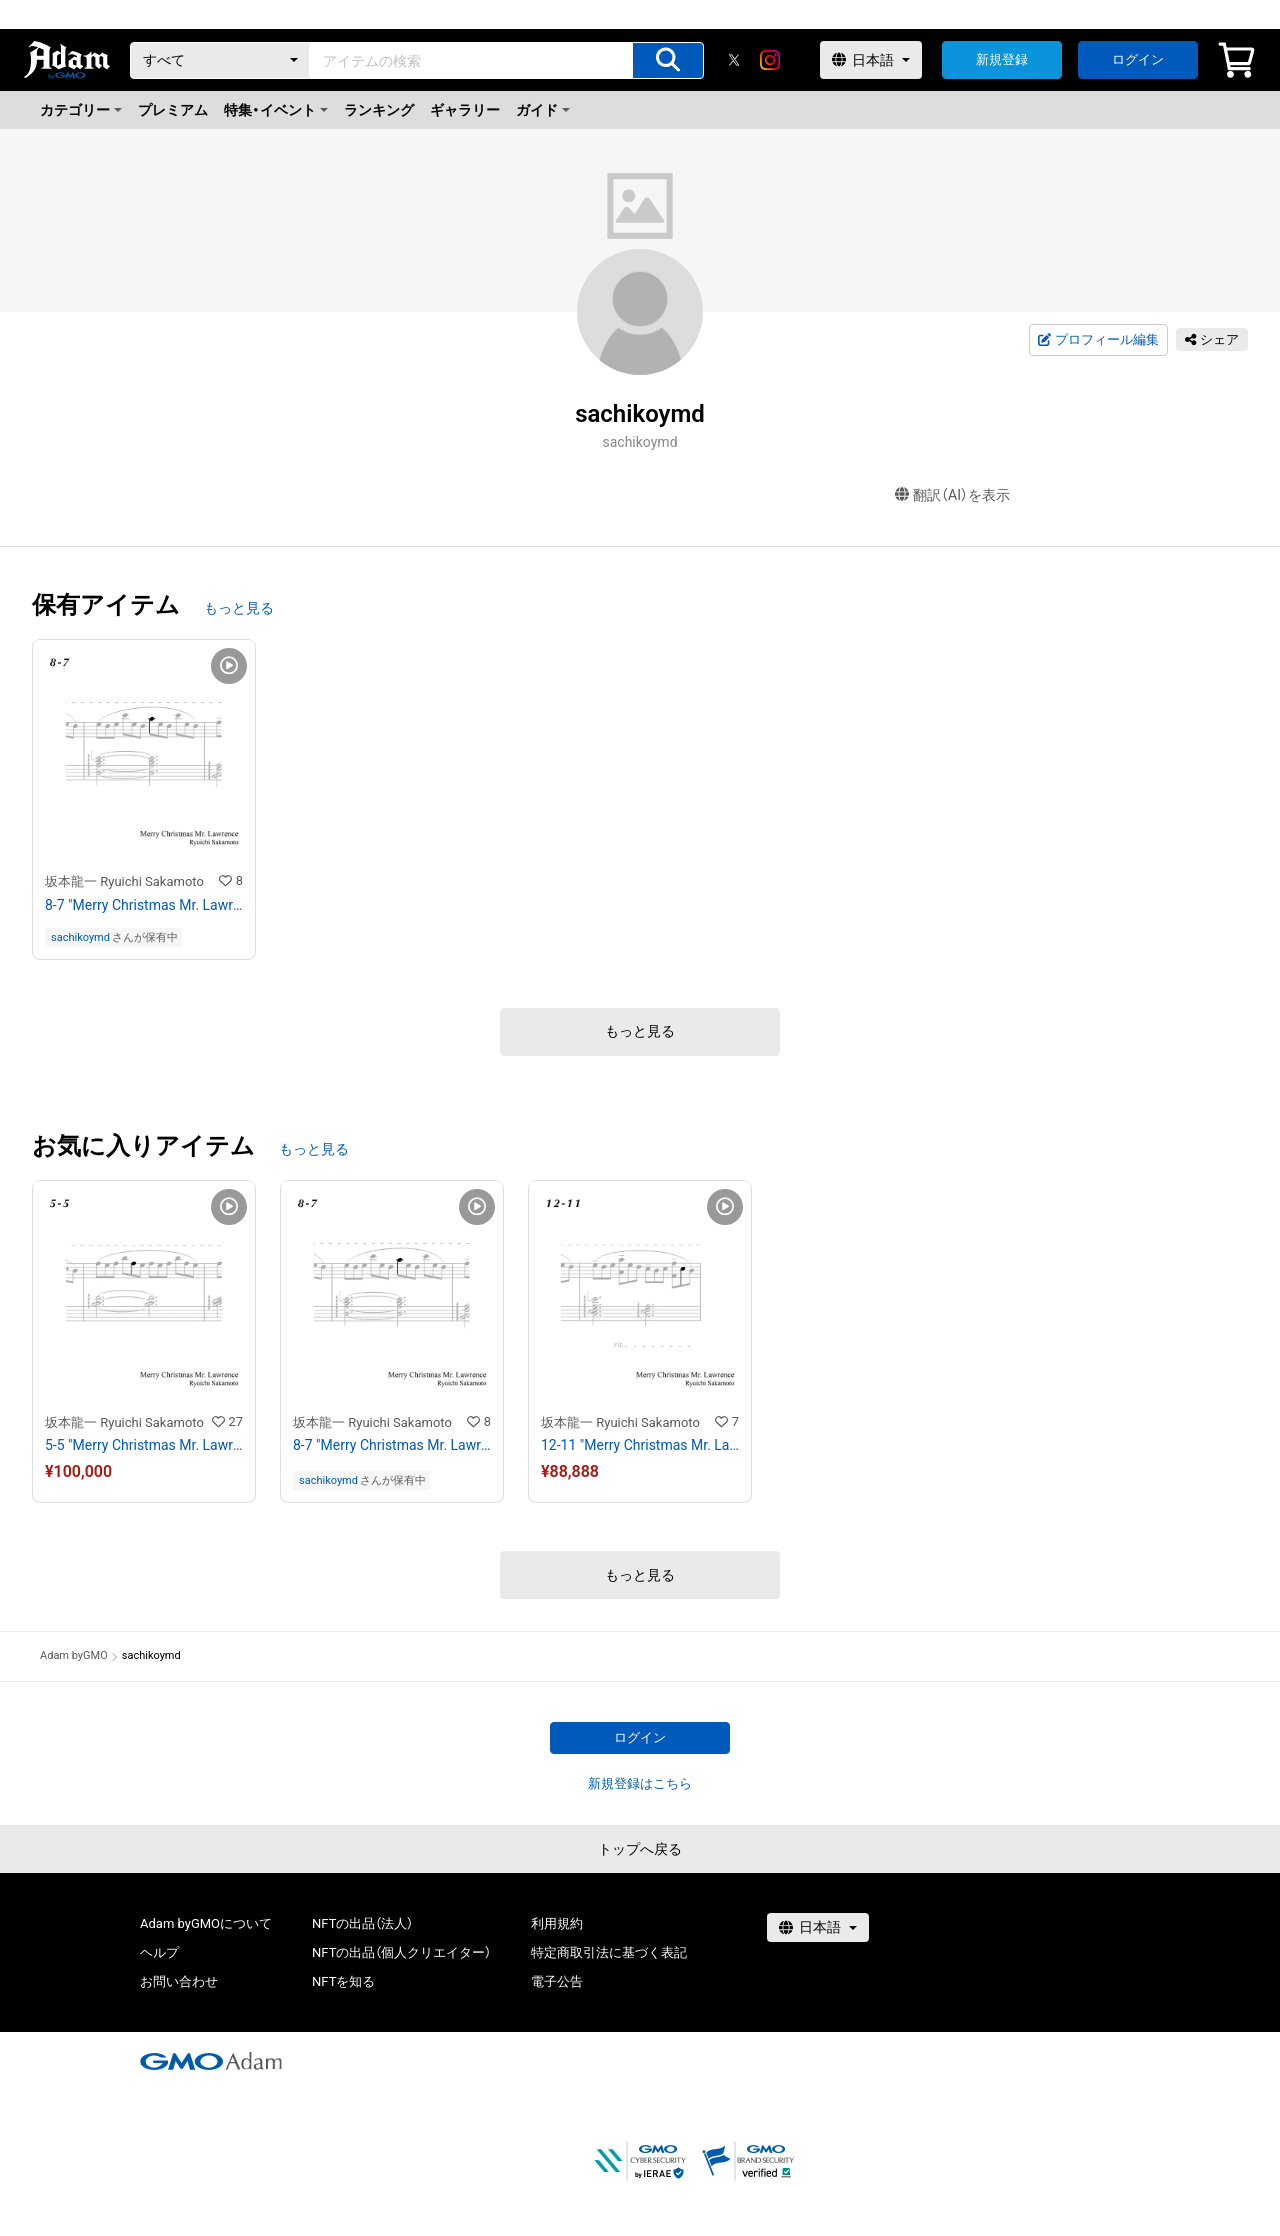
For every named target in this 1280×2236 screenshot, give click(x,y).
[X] (734, 60)
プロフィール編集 (1098, 340)
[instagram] (770, 60)
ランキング (379, 110)
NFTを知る (343, 1981)
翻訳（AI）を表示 (952, 495)
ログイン (1138, 59)
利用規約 (557, 1923)
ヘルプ (159, 1952)
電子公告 (557, 1981)
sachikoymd (80, 937)
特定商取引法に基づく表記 (609, 1952)
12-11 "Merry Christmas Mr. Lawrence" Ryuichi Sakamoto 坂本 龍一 (640, 1445)
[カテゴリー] (220, 60)
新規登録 (1002, 59)
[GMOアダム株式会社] (211, 2061)
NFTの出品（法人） (362, 1923)
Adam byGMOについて (206, 1923)
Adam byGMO (74, 1655)
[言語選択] (871, 60)
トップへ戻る (640, 1849)
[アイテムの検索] (668, 60)
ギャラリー (465, 110)
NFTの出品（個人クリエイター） (401, 1952)
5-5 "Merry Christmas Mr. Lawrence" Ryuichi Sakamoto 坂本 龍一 (144, 1445)
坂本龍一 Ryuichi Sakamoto (124, 881)
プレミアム (173, 110)
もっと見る (239, 608)
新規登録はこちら (640, 1783)
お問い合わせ (179, 1981)
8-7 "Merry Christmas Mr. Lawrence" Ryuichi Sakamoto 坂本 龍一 (144, 905)
